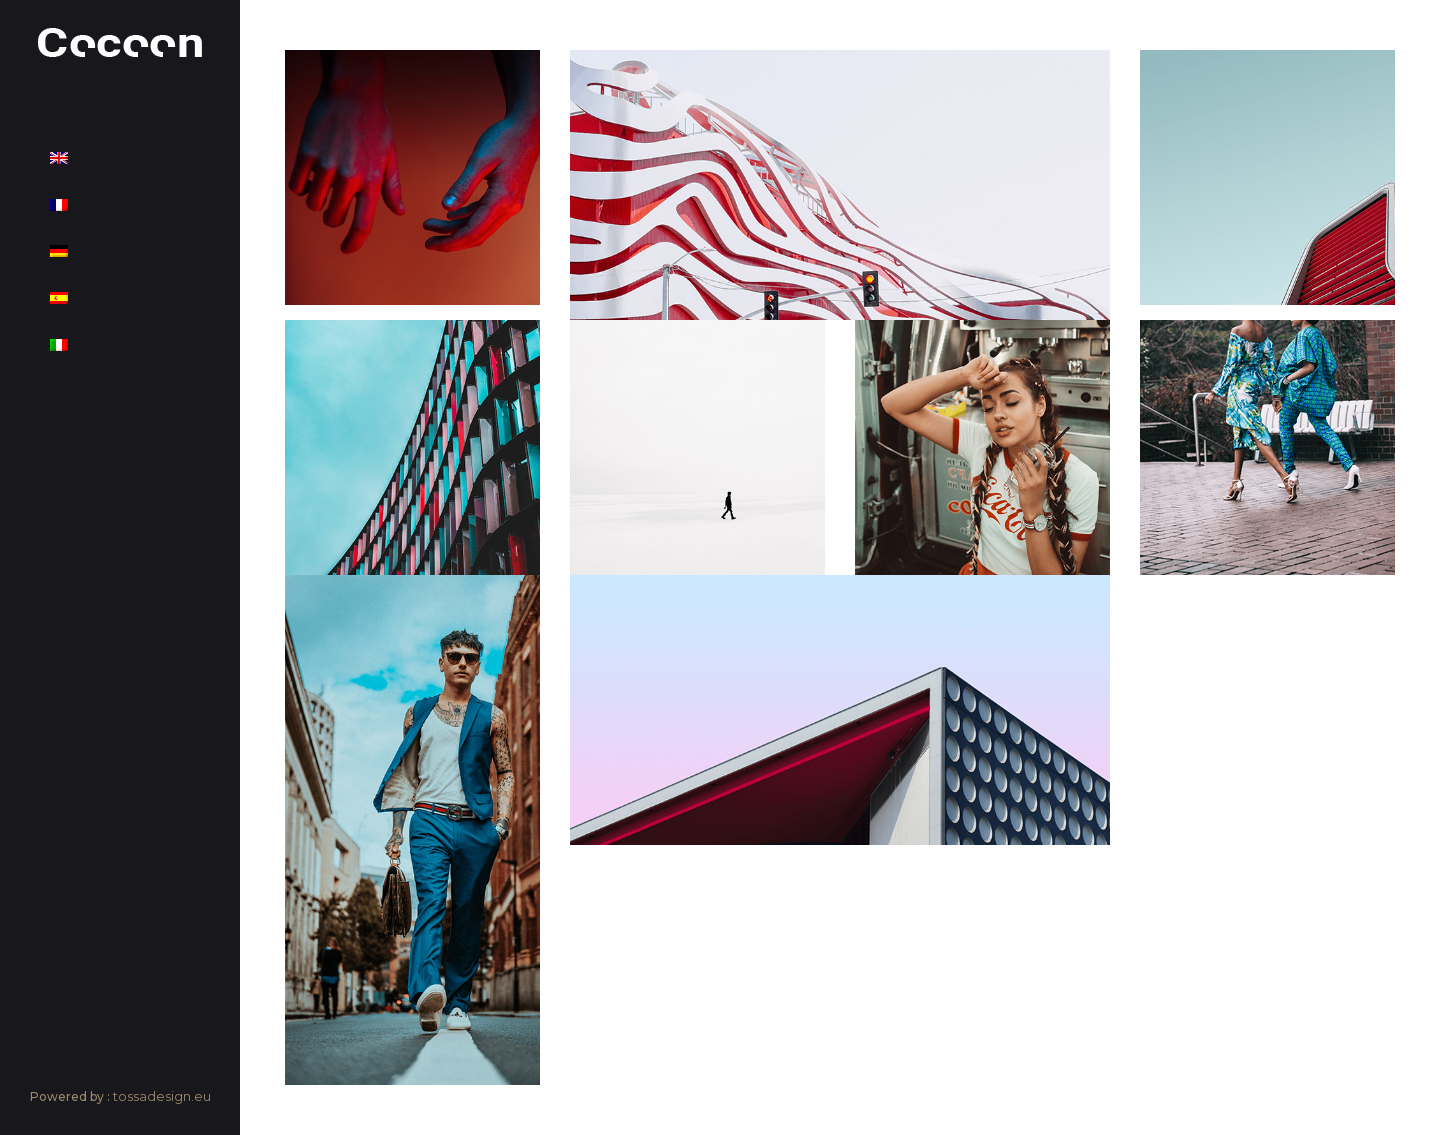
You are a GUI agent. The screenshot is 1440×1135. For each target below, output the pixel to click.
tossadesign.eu (162, 1096)
